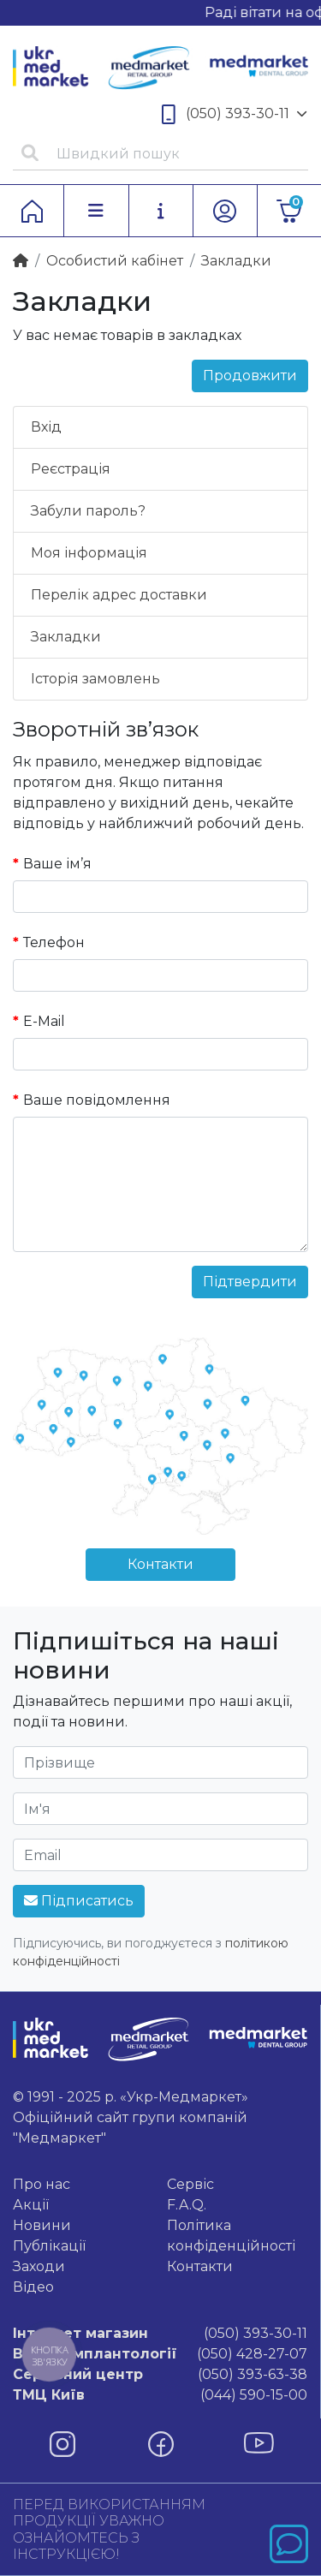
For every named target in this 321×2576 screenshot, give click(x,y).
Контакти (160, 1564)
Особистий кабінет (114, 261)
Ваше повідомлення (96, 1100)
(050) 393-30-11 (234, 114)
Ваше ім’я (57, 864)
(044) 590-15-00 (160, 2395)
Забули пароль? (88, 511)
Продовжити (250, 375)
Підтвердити (250, 1281)
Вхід (46, 427)
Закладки (66, 637)
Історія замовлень (95, 679)
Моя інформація (89, 553)
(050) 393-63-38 (160, 2374)
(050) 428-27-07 (160, 2354)
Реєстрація (70, 469)
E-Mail (44, 1021)
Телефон (54, 942)
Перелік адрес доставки (119, 595)
